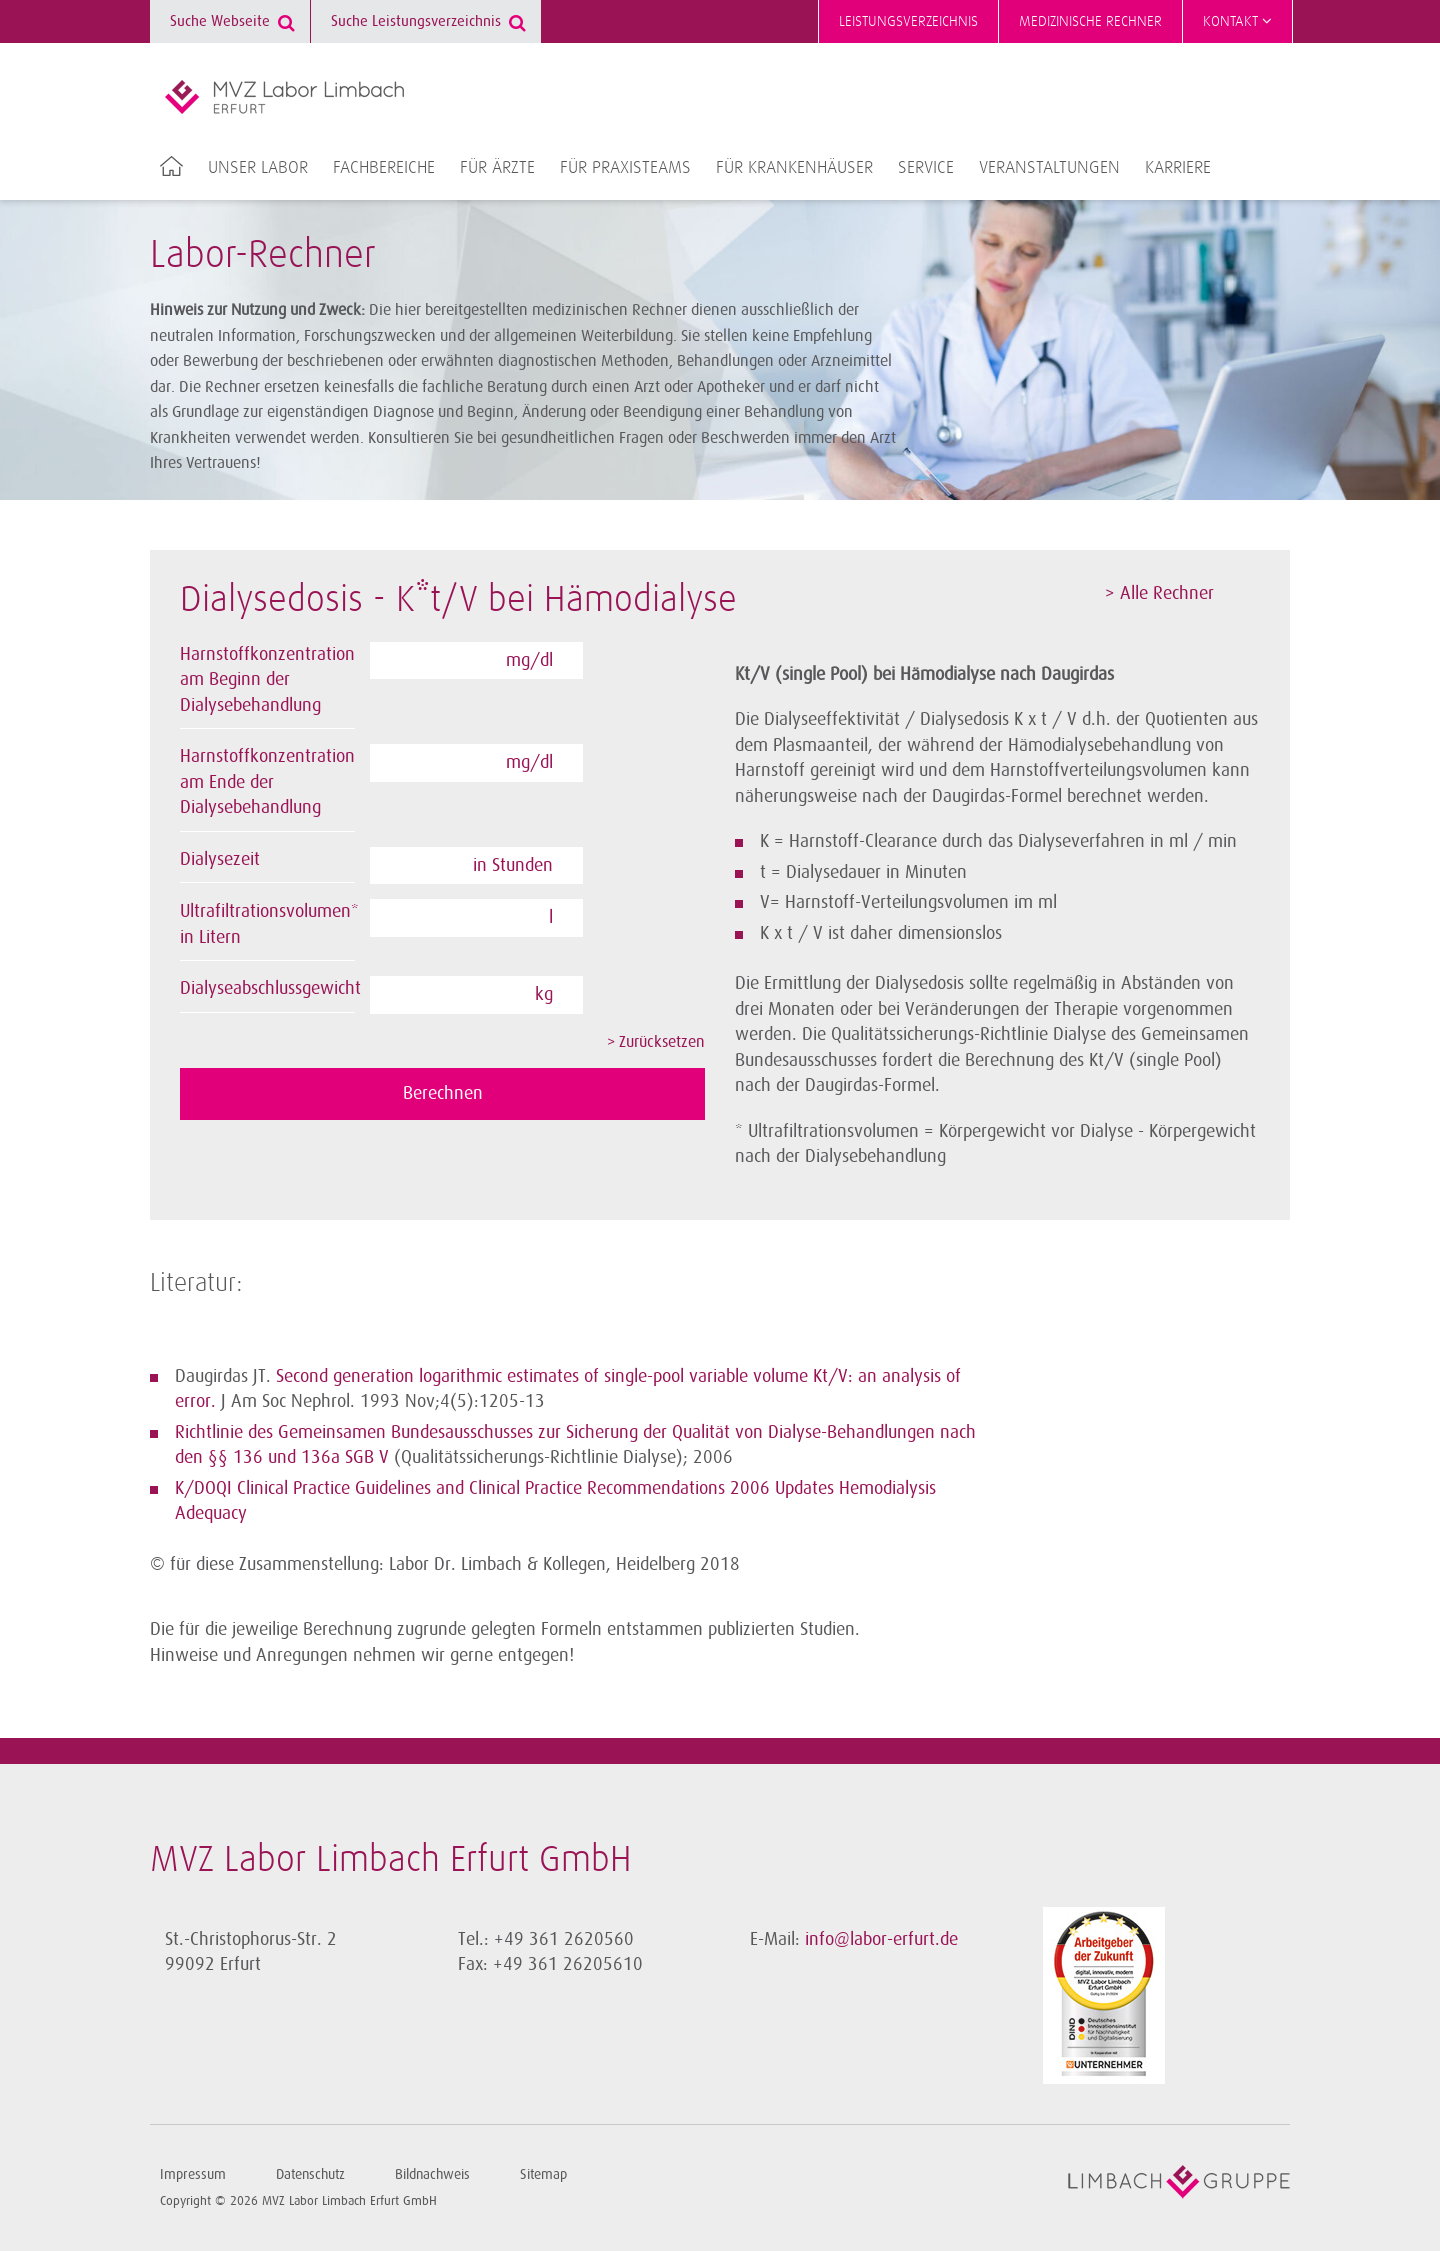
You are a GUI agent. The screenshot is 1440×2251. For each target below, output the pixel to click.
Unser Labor (258, 168)
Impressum (193, 2174)
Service (926, 168)
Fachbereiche (384, 168)
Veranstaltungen (1049, 168)
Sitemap (543, 2174)
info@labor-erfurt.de (881, 1939)
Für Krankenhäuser (794, 168)
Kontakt (1237, 21)
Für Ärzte (497, 168)
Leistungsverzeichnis (908, 21)
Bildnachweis (432, 2174)
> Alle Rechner (1159, 593)
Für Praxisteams (625, 168)
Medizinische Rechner (1090, 21)
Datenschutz (310, 2174)
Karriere (1178, 168)
